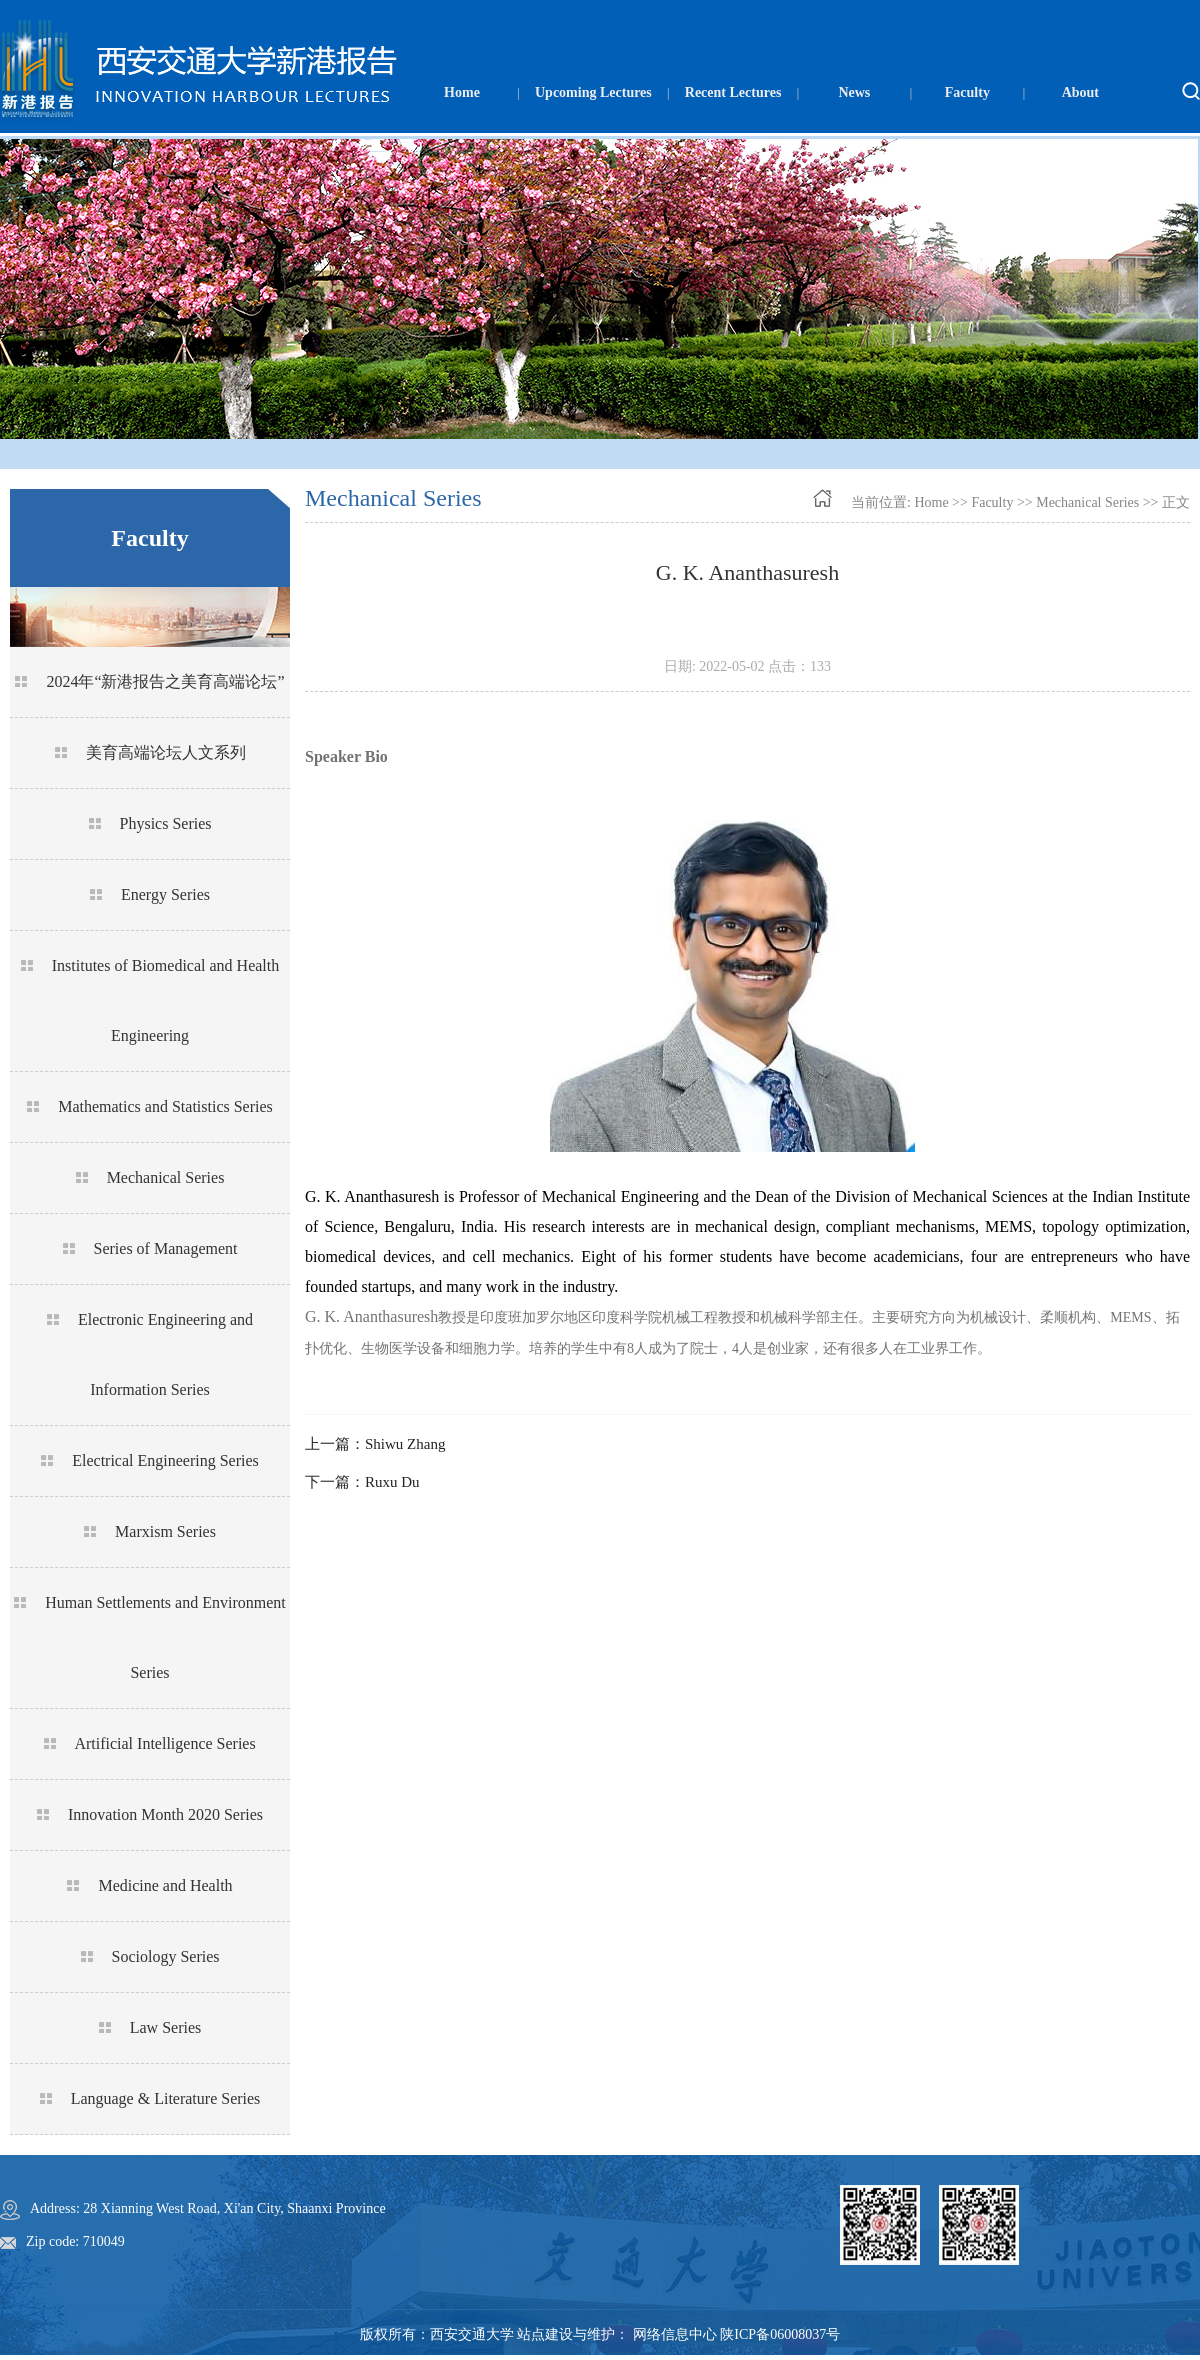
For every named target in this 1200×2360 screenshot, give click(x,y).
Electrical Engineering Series (165, 1460)
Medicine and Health (165, 1885)
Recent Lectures (733, 92)
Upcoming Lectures (593, 92)
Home (462, 92)
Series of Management (166, 1248)
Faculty (967, 92)
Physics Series (166, 823)
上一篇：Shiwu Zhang (375, 1444)
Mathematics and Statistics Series (165, 1106)
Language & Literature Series (166, 2098)
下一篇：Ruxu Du (362, 1482)
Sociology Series (166, 1956)
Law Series (166, 2027)
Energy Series (165, 894)
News (854, 92)
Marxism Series (165, 1531)
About (1080, 92)
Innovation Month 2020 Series (165, 1814)
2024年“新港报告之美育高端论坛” (165, 681)
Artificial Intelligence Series (164, 1743)
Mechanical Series (166, 1177)
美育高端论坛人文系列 (166, 752)
